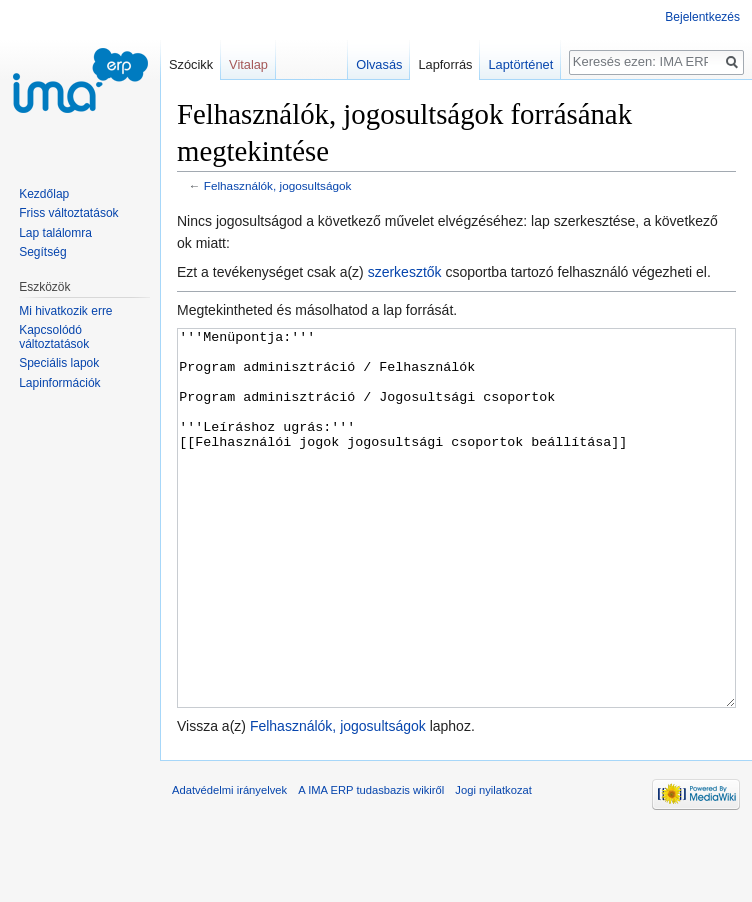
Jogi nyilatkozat (493, 865)
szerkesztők (405, 272)
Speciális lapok (59, 363)
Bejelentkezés (702, 17)
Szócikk (191, 64)
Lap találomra (55, 233)
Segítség (42, 252)
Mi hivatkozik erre (65, 311)
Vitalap (248, 64)
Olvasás (379, 64)
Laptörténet (520, 64)
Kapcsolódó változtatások (54, 337)
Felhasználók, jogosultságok (278, 185)
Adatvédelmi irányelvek (229, 865)
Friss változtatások (68, 213)
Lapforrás (445, 64)
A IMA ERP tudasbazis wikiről (371, 865)
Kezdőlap (44, 194)
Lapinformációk (59, 383)
